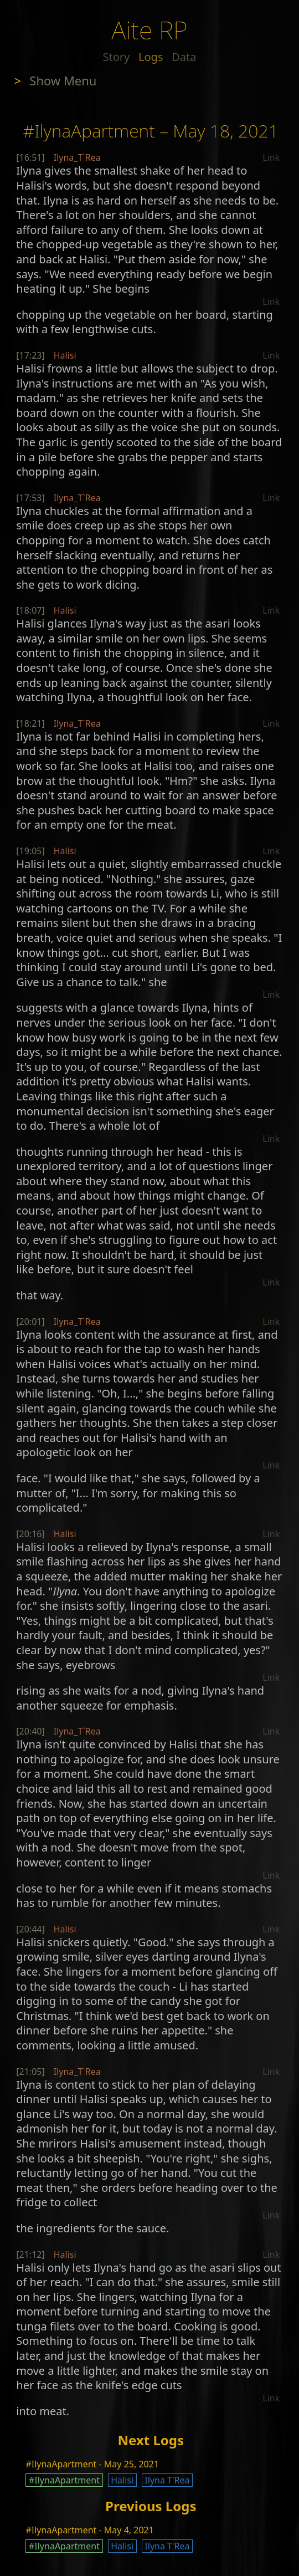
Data (184, 56)
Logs (150, 56)
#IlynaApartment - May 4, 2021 (89, 2530)
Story (116, 56)
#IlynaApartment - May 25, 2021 (92, 2464)
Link (271, 157)
